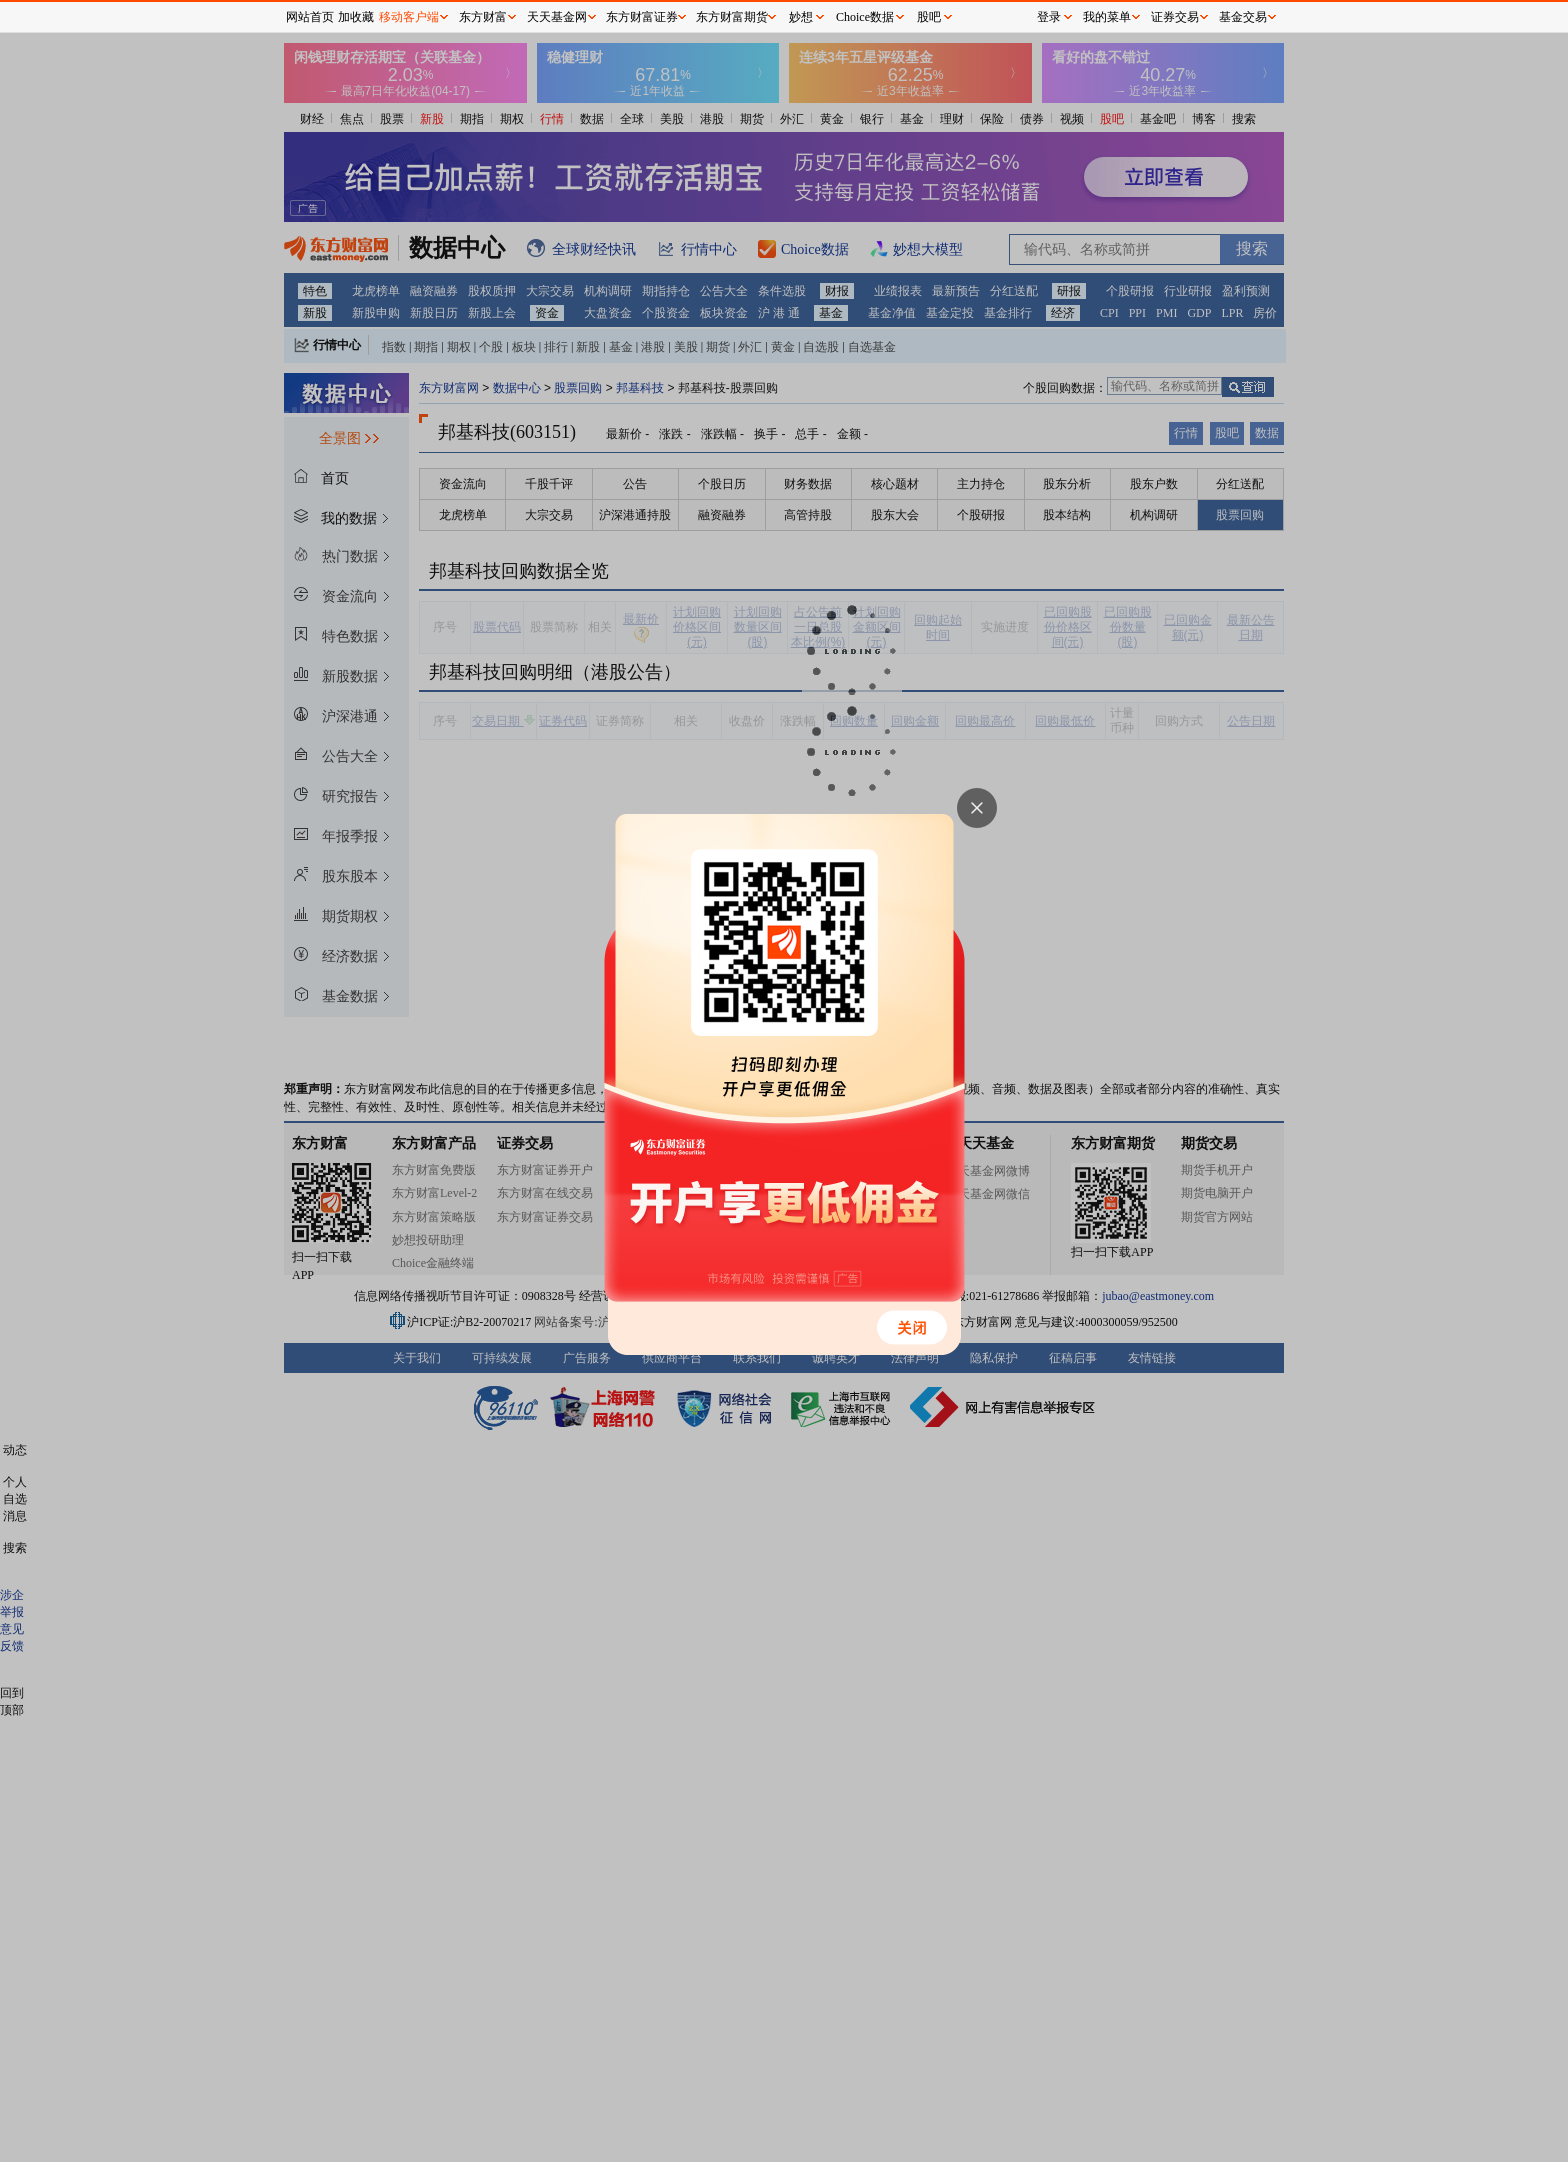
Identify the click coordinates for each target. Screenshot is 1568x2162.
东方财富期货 (732, 17)
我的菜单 (1107, 17)
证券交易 (1175, 17)
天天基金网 (557, 17)
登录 (1049, 17)
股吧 (929, 17)
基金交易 (1243, 17)
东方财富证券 (642, 17)
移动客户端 (409, 17)
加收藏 (356, 17)
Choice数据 (865, 17)
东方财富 (483, 17)
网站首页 (310, 17)
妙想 (801, 17)
